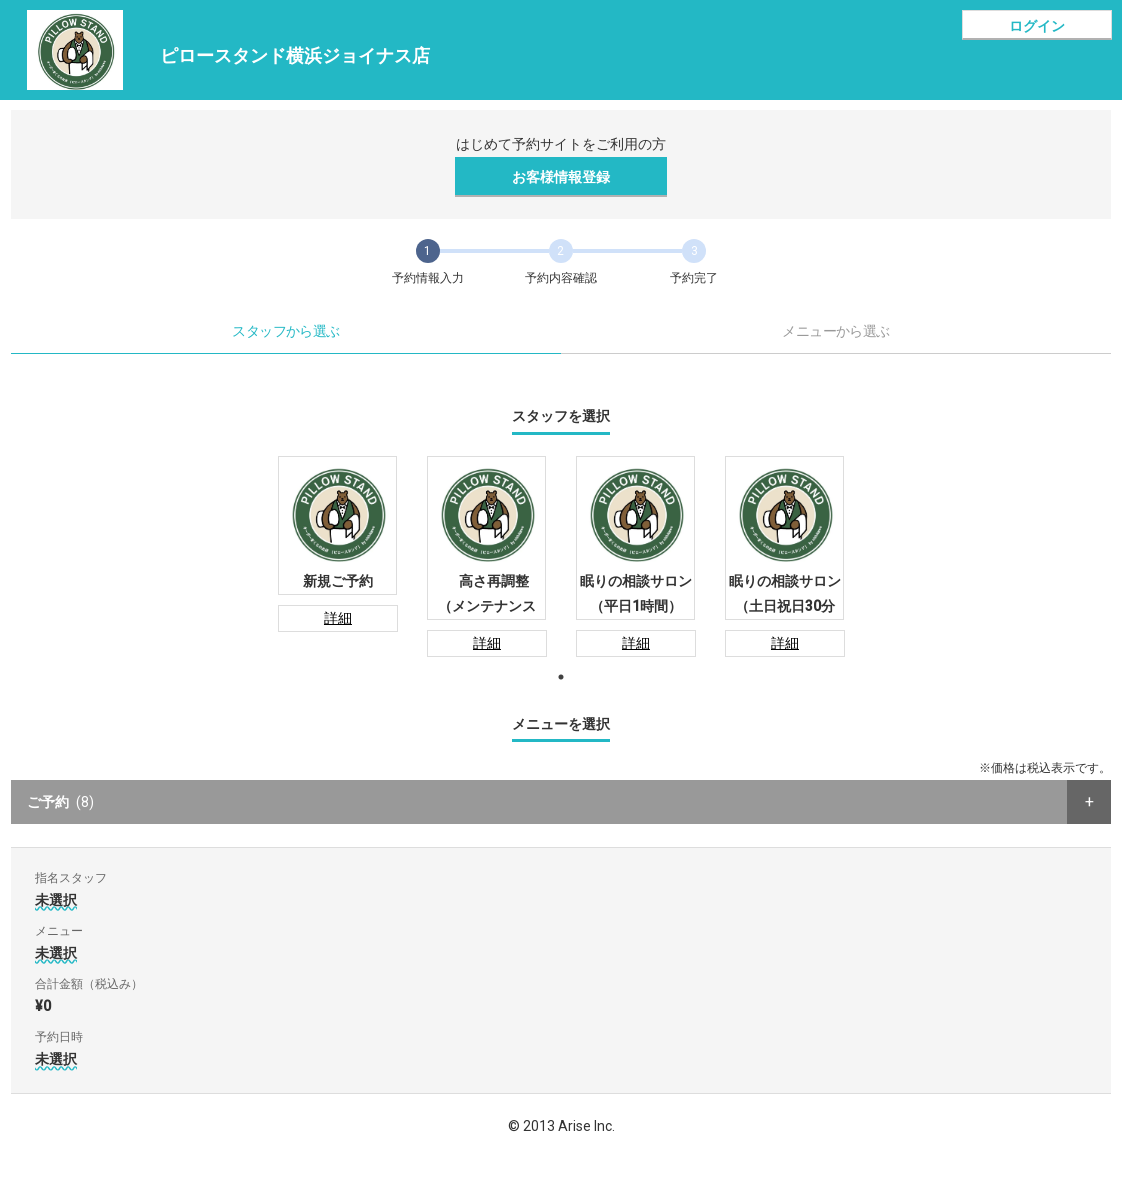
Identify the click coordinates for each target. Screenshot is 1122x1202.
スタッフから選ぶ (286, 331)
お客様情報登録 (561, 177)
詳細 (338, 618)
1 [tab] (561, 677)
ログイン (1037, 26)
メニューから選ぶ (836, 331)
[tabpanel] (337, 544)
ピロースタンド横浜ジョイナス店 (295, 55)
